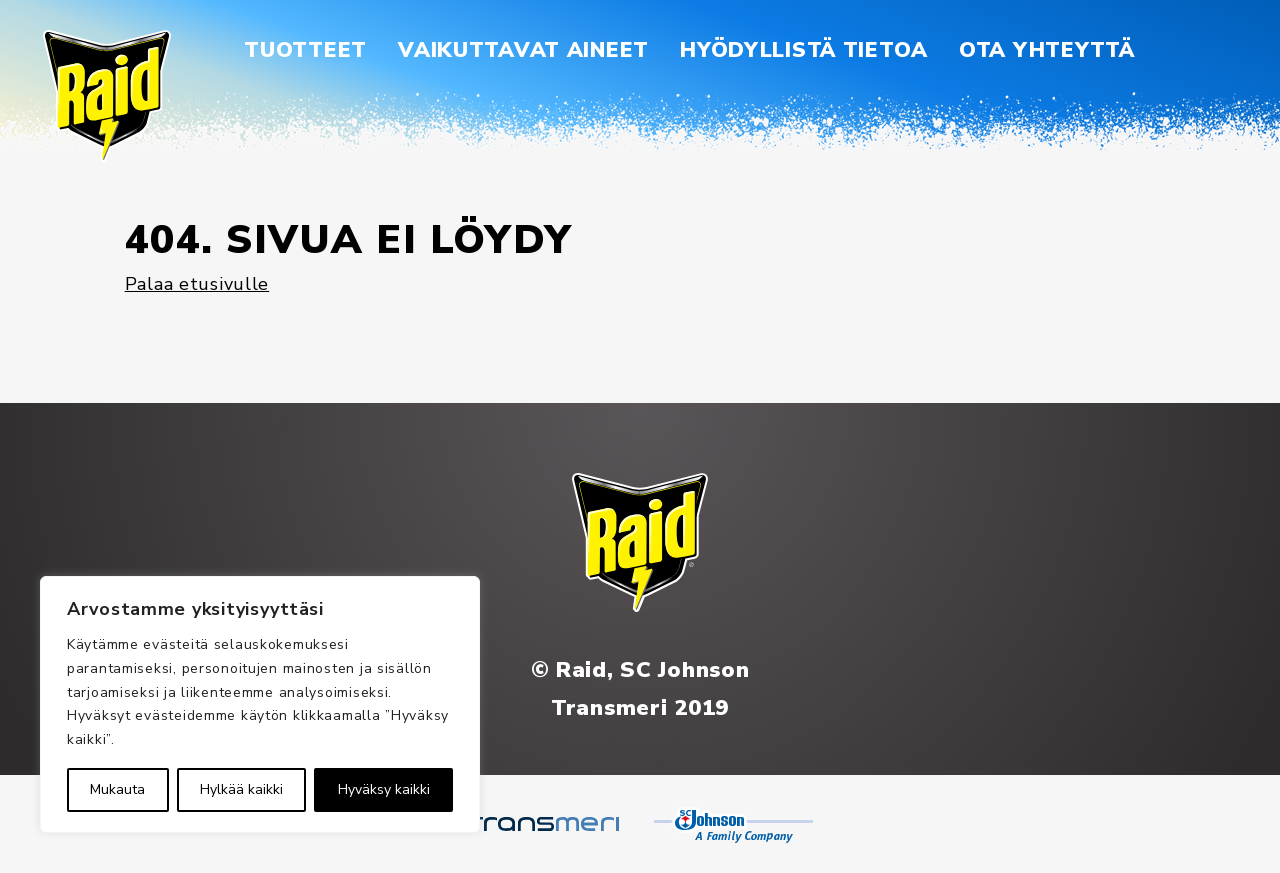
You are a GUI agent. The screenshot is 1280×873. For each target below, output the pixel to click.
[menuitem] (305, 50)
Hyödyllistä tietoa (804, 50)
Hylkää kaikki (241, 789)
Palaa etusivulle (197, 284)
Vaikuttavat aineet (523, 50)
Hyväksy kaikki (384, 789)
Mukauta (117, 789)
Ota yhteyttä (1047, 50)
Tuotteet (305, 50)
